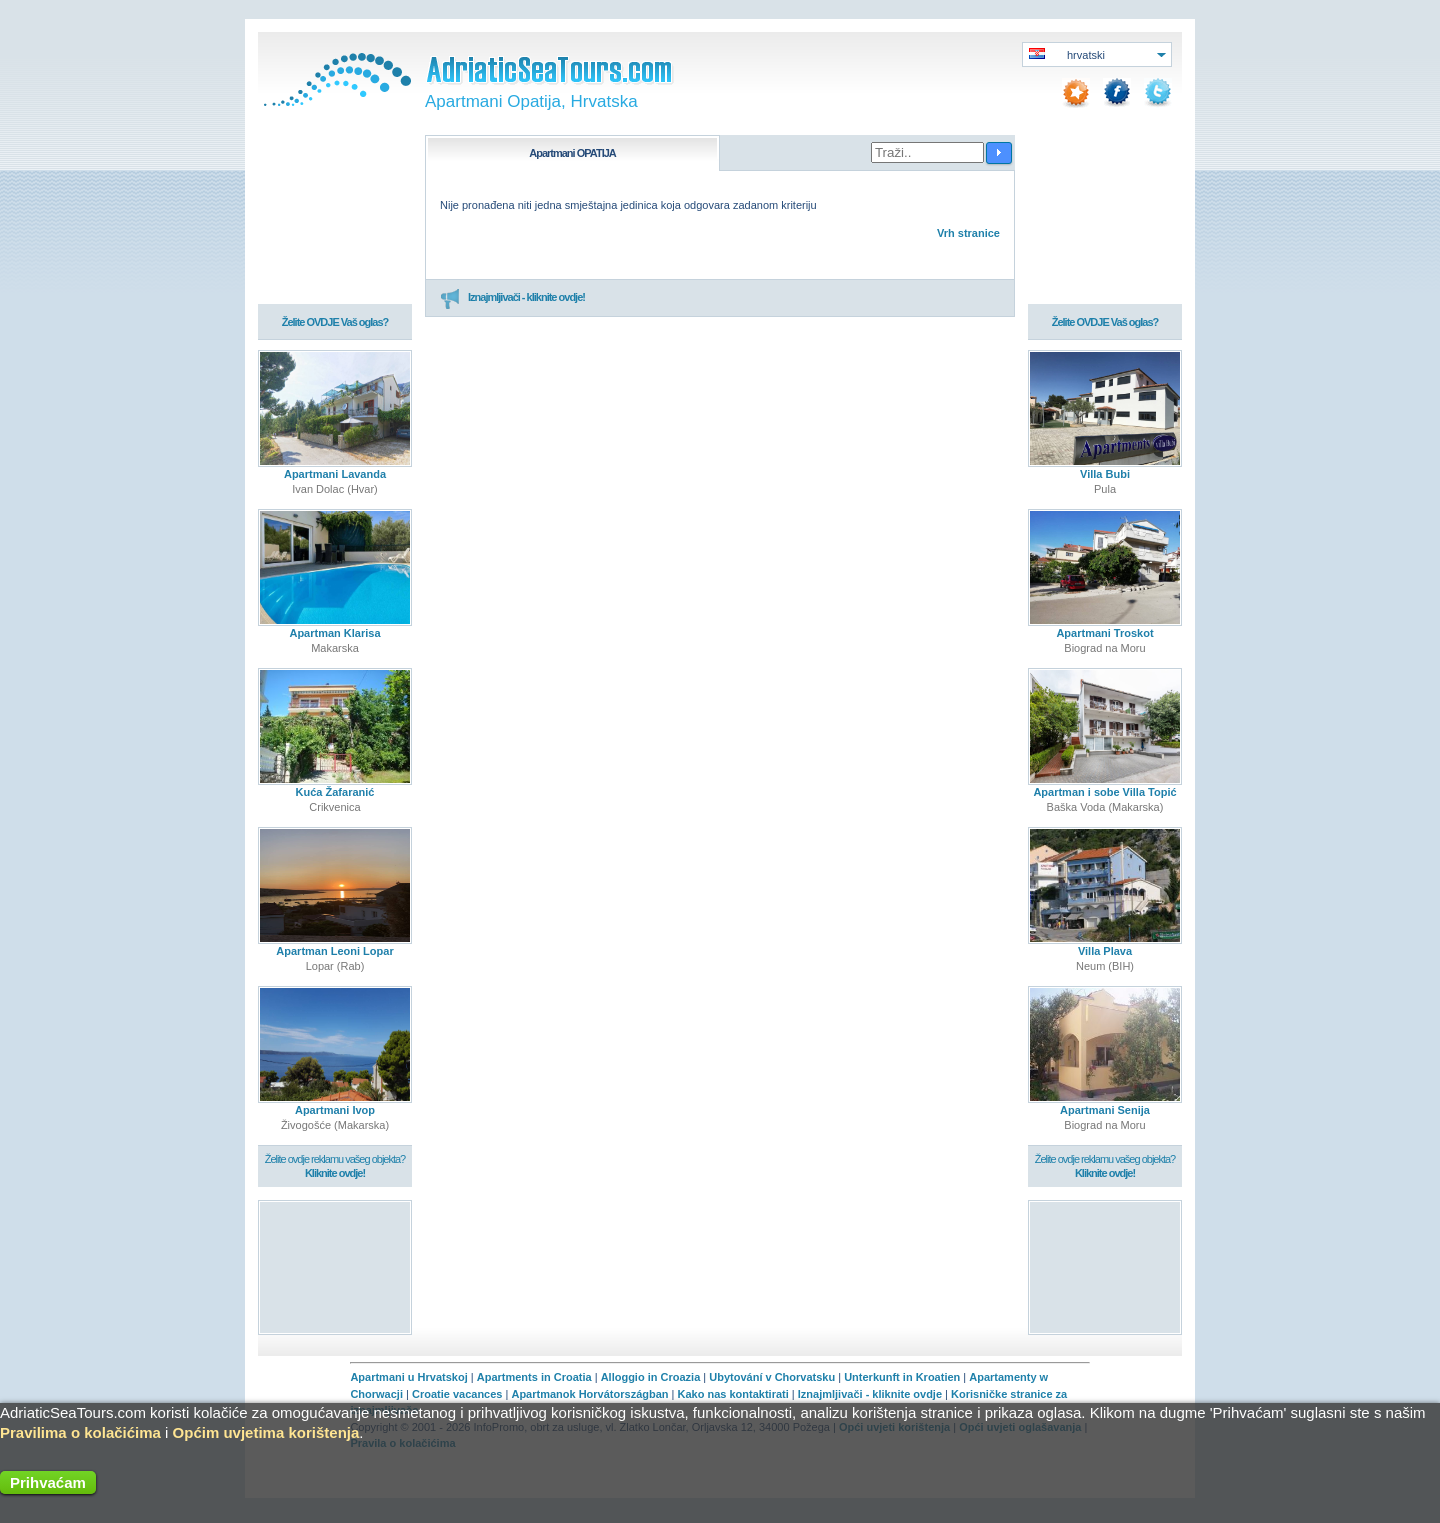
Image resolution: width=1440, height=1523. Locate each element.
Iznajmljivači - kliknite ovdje (870, 1394)
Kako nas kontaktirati (733, 1394)
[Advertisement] (335, 1266)
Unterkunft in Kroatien (902, 1377)
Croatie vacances (457, 1394)
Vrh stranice (968, 233)
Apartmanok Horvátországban (589, 1394)
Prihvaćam (48, 1482)
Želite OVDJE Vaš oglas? (335, 322)
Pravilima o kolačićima (80, 1432)
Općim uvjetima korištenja (266, 1432)
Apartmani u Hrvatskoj (408, 1377)
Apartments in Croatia (534, 1377)
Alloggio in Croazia (651, 1377)
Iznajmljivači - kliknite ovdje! (512, 298)
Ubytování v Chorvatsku (772, 1377)
